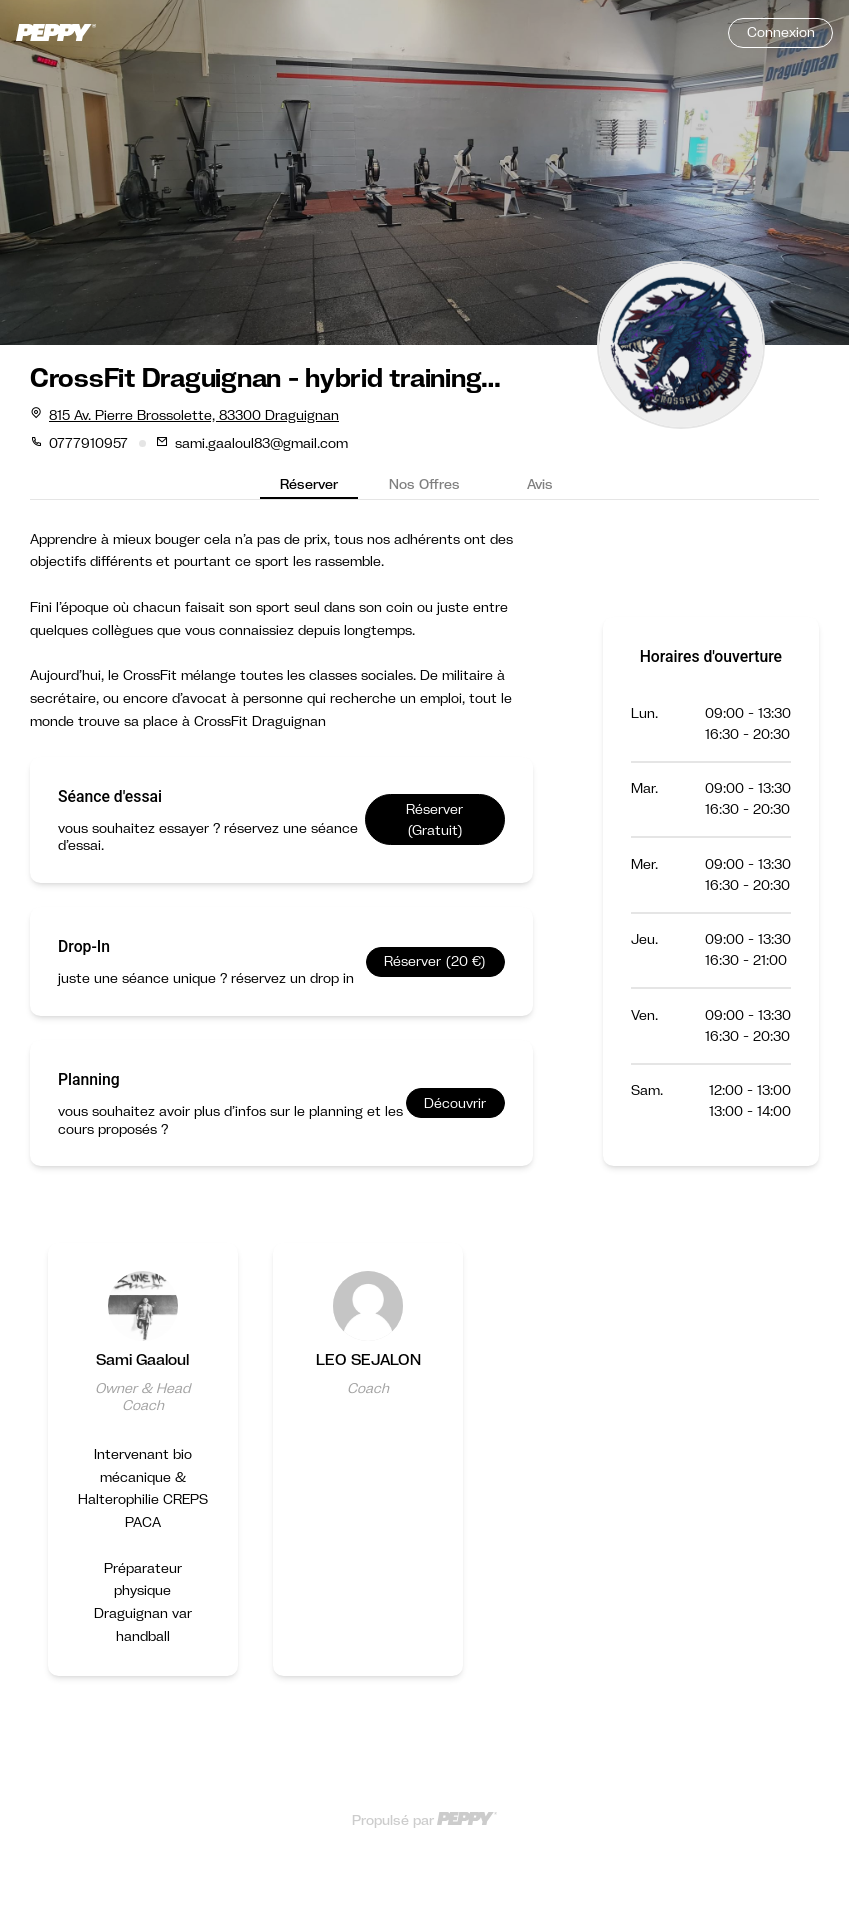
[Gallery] (424, 1480)
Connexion (781, 32)
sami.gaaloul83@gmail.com (261, 443)
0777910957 (88, 443)
